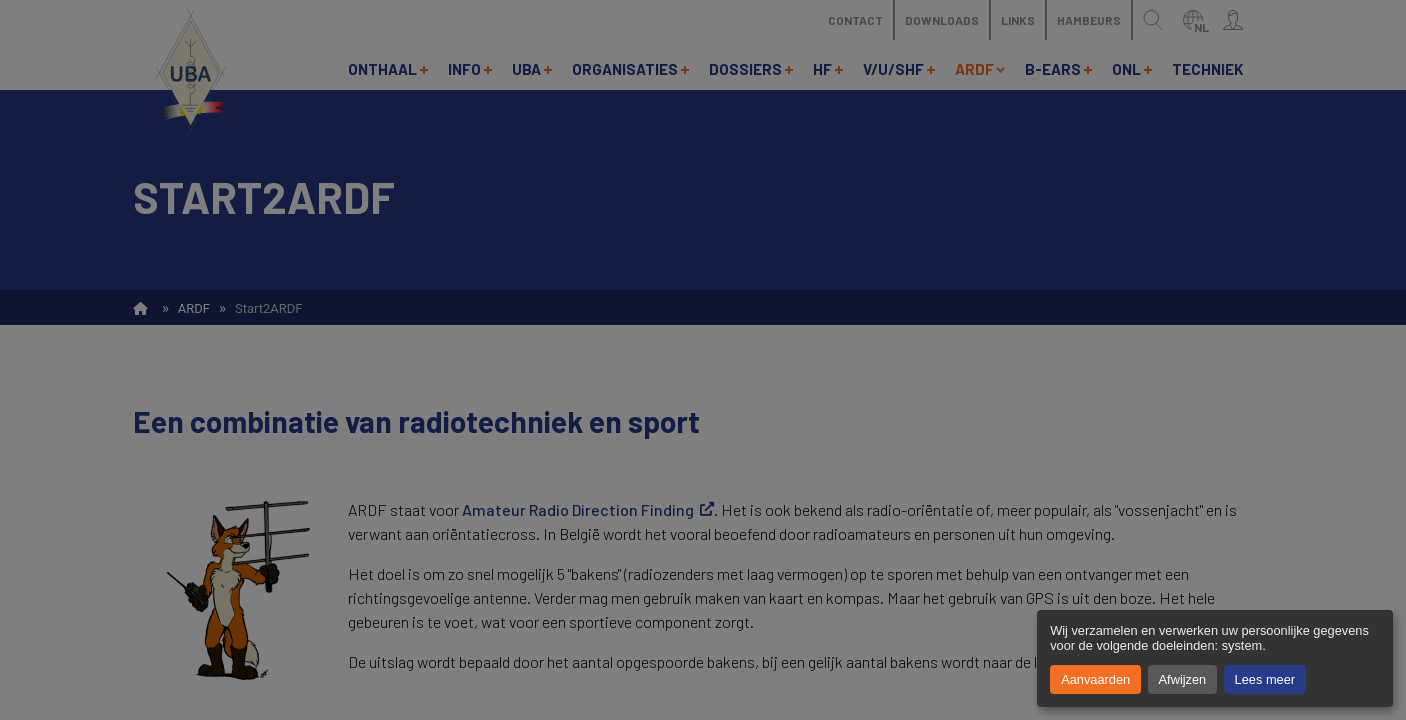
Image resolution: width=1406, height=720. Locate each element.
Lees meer (1265, 679)
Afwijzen (1183, 679)
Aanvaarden (1095, 679)
